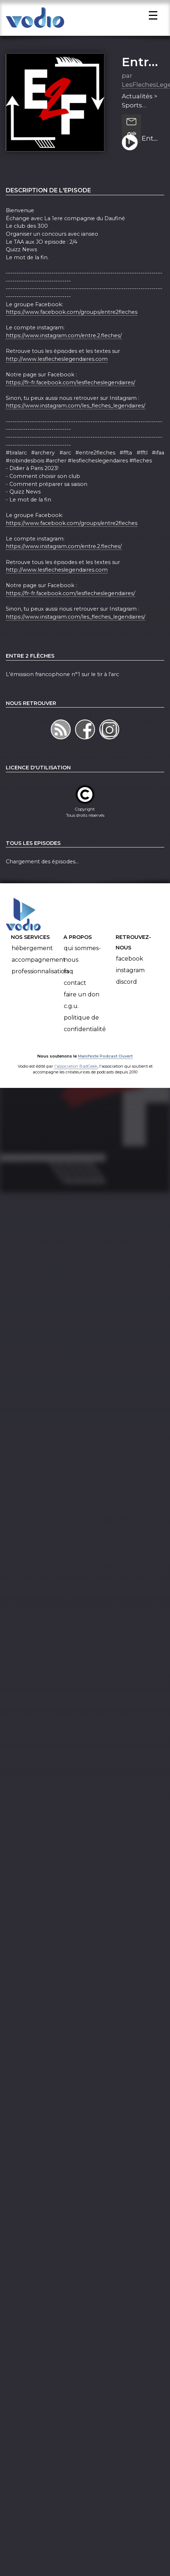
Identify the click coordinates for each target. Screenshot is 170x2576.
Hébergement (32, 958)
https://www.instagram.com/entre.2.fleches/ (64, 346)
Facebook (129, 969)
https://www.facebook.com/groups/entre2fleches (71, 322)
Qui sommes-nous (82, 964)
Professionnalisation (40, 981)
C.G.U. (71, 1016)
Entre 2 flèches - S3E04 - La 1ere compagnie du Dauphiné (150, 149)
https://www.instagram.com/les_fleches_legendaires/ (75, 416)
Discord (126, 992)
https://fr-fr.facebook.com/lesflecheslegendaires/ (70, 392)
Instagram (130, 980)
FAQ (68, 981)
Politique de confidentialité (85, 1034)
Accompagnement (39, 970)
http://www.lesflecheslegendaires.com (57, 369)
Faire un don (81, 1004)
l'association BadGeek (76, 1076)
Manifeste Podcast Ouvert (105, 1066)
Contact (75, 993)
